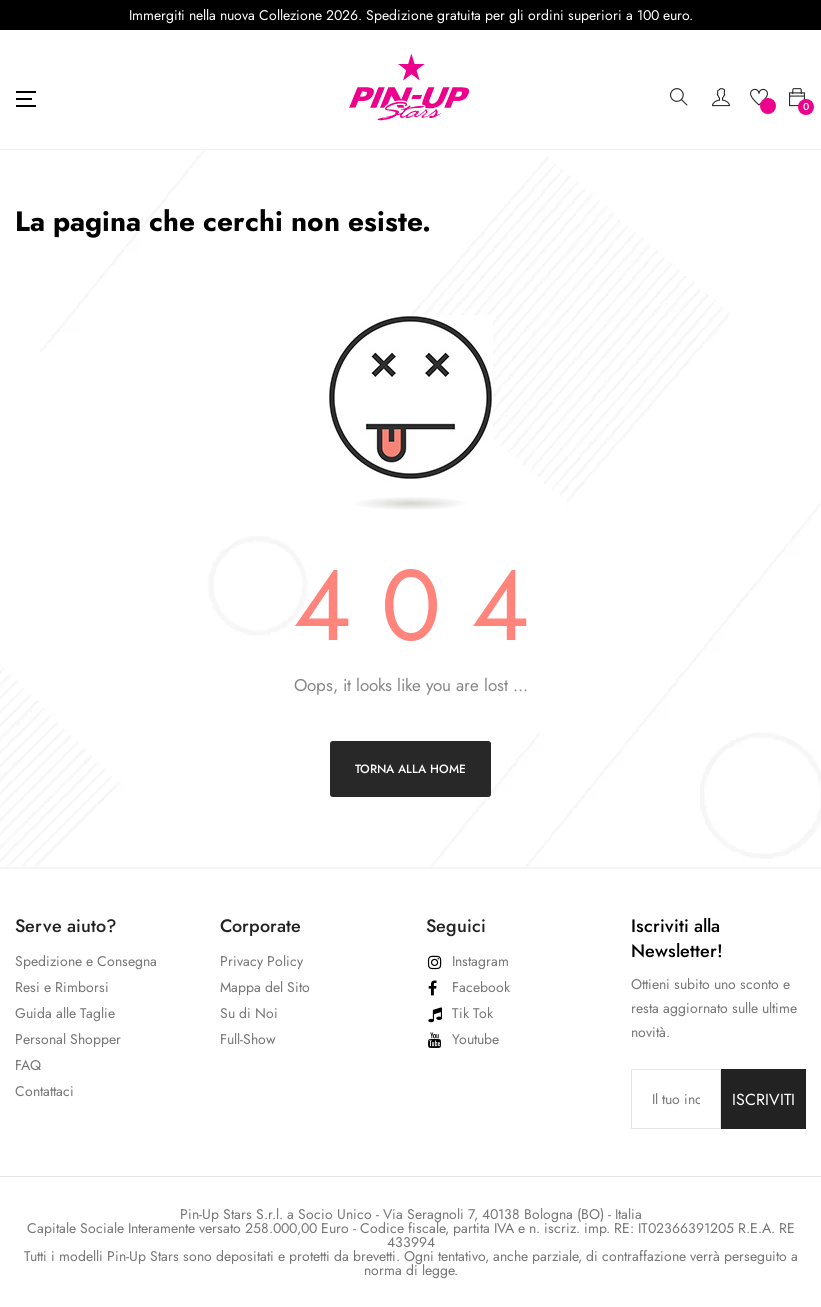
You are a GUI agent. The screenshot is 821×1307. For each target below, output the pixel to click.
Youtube (475, 1039)
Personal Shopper (68, 1039)
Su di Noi (249, 1013)
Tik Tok (472, 1013)
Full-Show (248, 1039)
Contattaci (44, 1091)
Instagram (480, 961)
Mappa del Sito (265, 987)
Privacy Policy (261, 961)
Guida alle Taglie (65, 1013)
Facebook (481, 987)
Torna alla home (410, 769)
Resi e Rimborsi (62, 987)
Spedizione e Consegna (86, 961)
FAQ (28, 1065)
